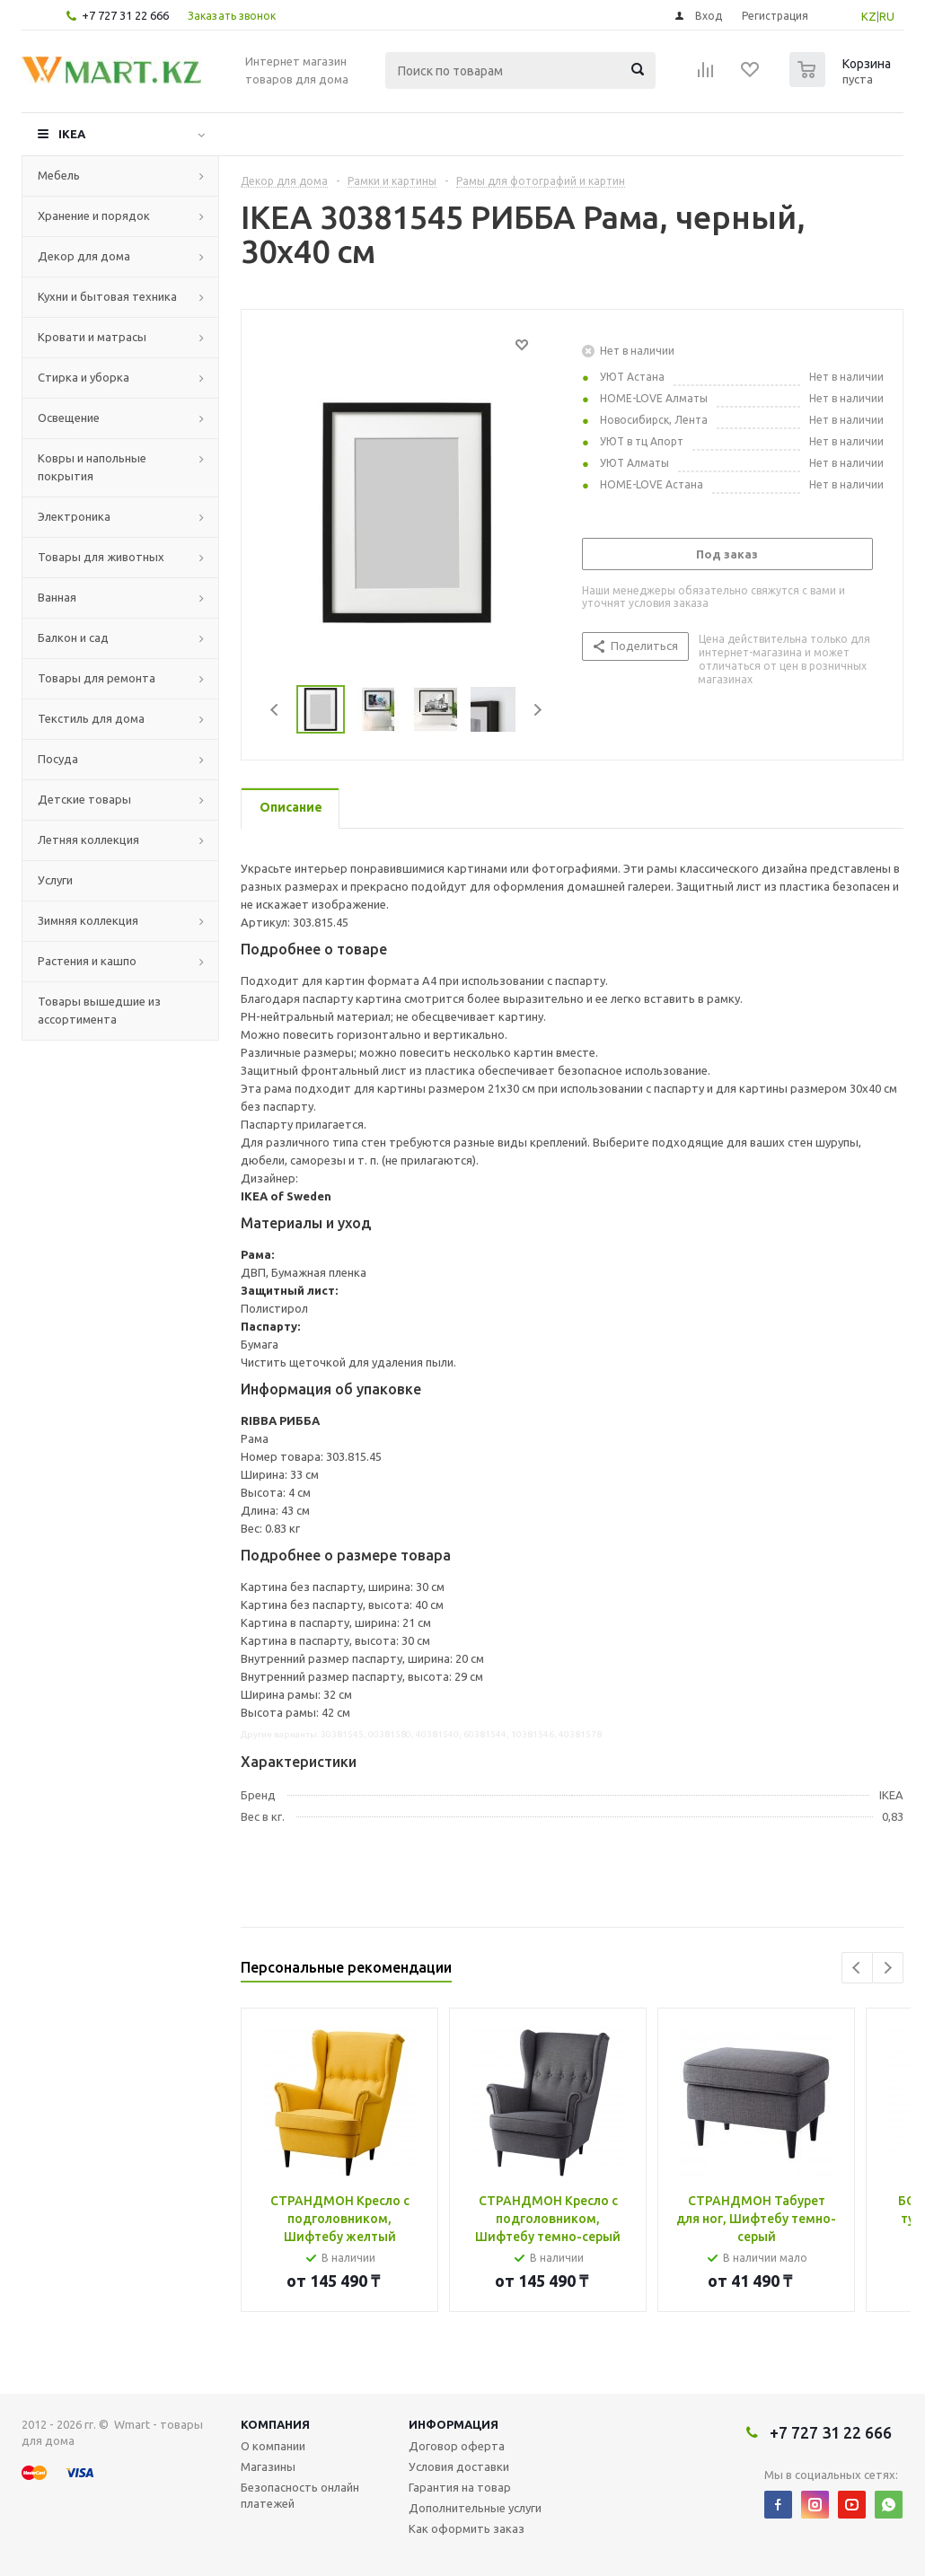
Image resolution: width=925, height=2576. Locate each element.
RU (886, 16)
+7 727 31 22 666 (125, 15)
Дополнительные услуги (475, 2507)
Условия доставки (459, 2466)
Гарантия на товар (460, 2487)
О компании (273, 2446)
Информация (453, 2424)
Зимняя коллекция (88, 920)
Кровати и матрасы (92, 336)
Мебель (59, 175)
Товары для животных (101, 556)
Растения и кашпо (87, 960)
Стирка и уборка (83, 377)
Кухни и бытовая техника (107, 296)
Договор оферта (457, 2446)
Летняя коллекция (88, 839)
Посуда (58, 758)
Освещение (69, 417)
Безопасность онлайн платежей (300, 2495)
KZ (869, 16)
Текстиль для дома (91, 718)
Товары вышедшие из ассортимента (99, 1010)
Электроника (74, 516)
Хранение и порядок (94, 215)
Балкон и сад (73, 637)
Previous (275, 710)
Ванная (57, 597)
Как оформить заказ (466, 2528)
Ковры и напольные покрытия (92, 467)
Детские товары (84, 799)
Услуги (55, 880)
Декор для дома (84, 256)
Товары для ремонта (96, 678)
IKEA (71, 133)
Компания (275, 2424)
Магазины (268, 2466)
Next (537, 710)
